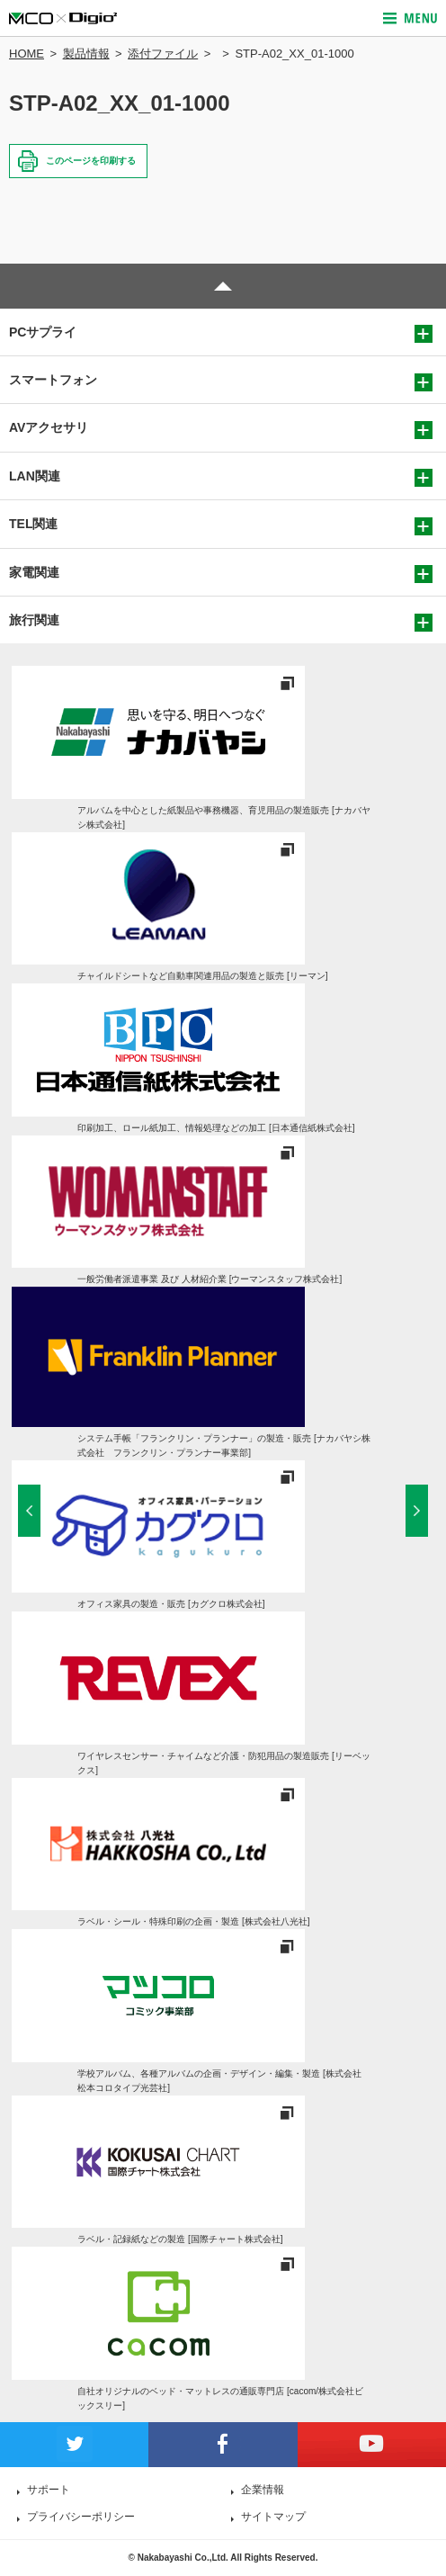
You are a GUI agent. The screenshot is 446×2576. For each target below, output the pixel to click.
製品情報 (86, 53)
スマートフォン (53, 379)
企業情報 (262, 2489)
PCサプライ (42, 332)
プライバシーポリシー (81, 2516)
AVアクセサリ (48, 427)
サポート (48, 2489)
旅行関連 (34, 620)
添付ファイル (163, 53)
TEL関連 (33, 523)
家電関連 (34, 572)
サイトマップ (273, 2516)
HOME (26, 53)
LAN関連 (34, 476)
